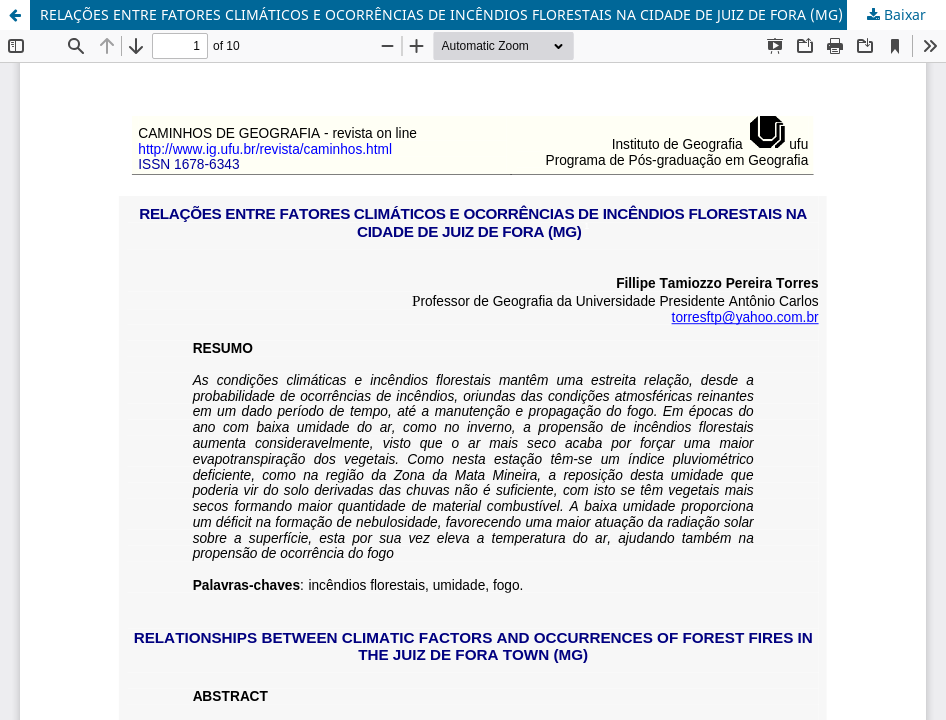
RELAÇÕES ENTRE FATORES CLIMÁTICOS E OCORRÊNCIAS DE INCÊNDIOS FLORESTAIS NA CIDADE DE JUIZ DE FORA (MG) (441, 14)
